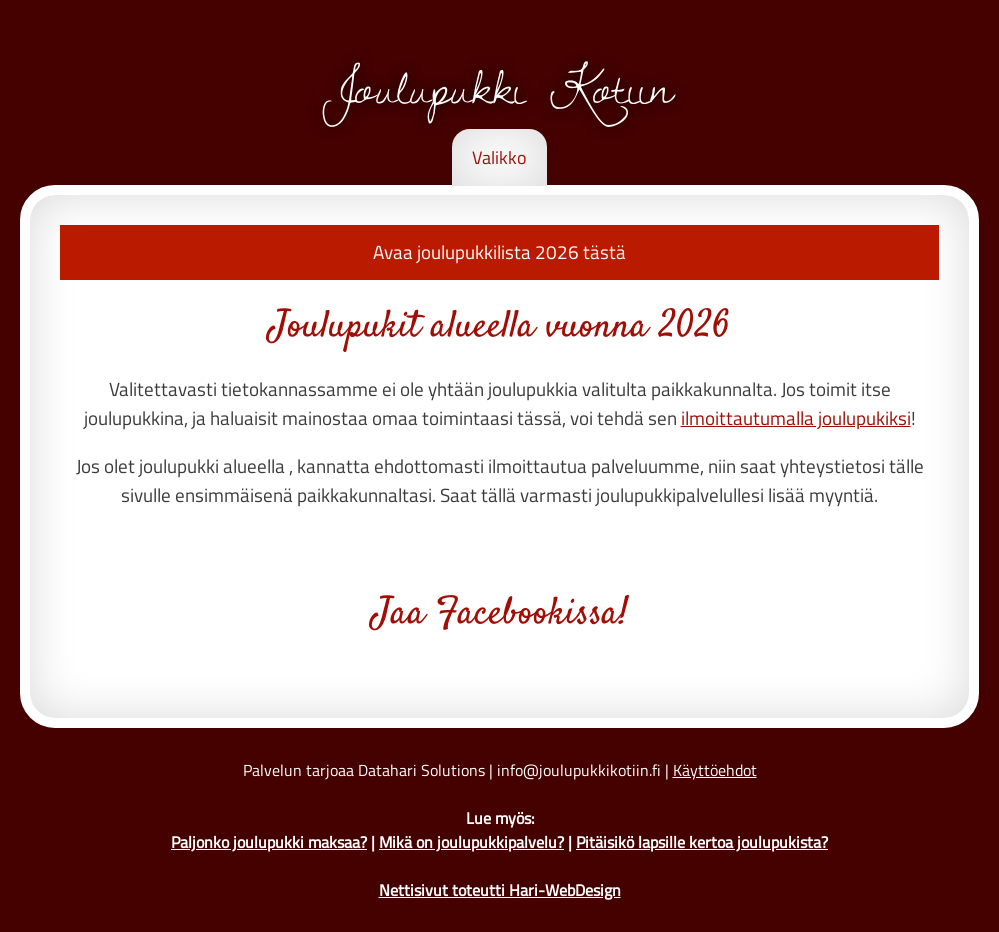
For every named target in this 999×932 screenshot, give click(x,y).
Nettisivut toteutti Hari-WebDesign (500, 890)
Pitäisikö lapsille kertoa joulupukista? (702, 842)
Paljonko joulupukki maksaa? (269, 842)
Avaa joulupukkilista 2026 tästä (499, 251)
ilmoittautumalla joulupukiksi (796, 417)
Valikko (499, 157)
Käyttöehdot (715, 770)
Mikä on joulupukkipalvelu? (471, 842)
